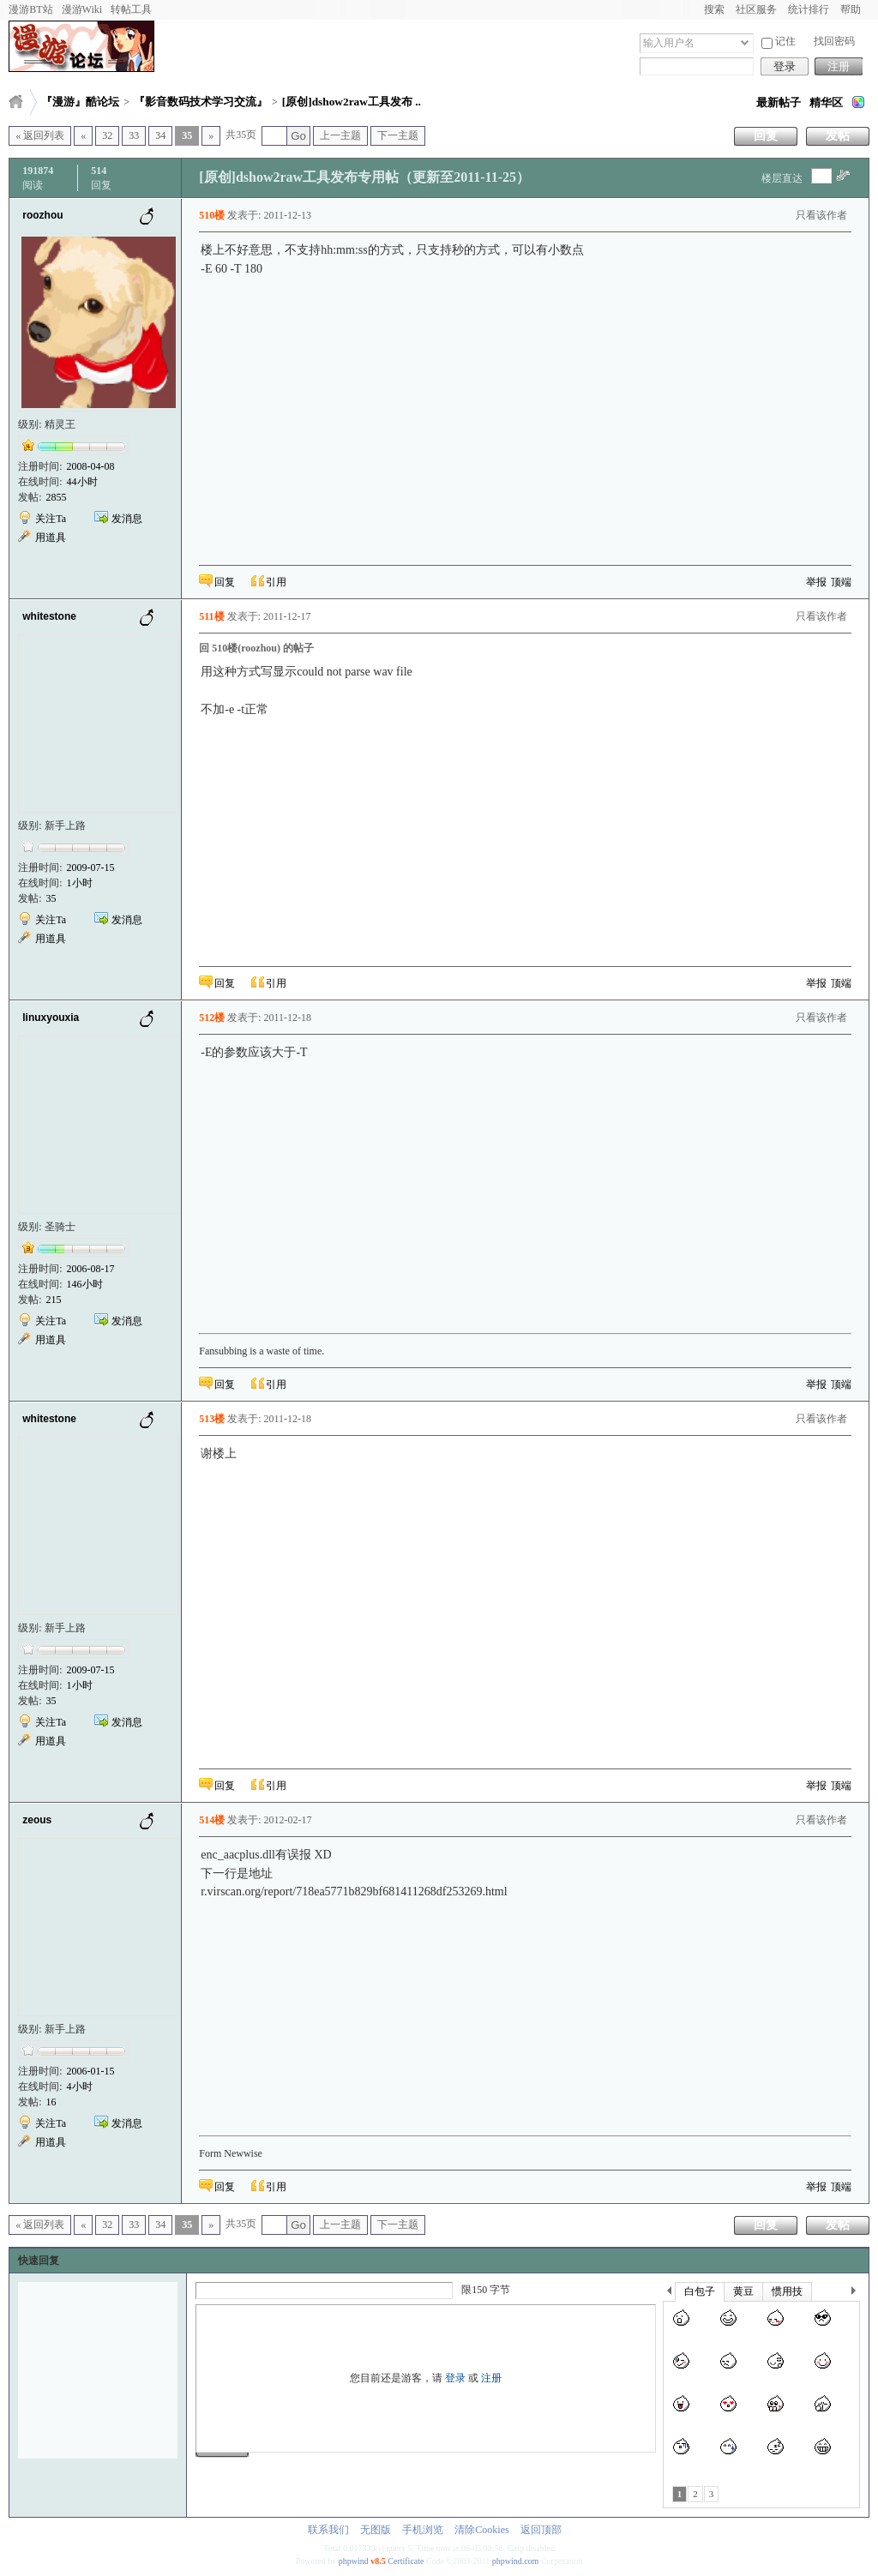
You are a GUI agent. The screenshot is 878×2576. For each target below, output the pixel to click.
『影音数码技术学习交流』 (201, 101)
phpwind (354, 2561)
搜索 (714, 9)
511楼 (211, 616)
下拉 (744, 42)
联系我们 (328, 2530)
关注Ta (50, 519)
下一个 (858, 2293)
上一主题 (340, 135)
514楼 (212, 1820)
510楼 (212, 215)
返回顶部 (541, 2530)
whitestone (49, 616)
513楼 (212, 1419)
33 (134, 135)
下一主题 (397, 135)
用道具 (50, 537)
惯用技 (787, 2291)
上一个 (669, 2293)
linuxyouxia (50, 1018)
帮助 (850, 9)
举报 (816, 582)
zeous (36, 1820)
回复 (766, 135)
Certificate (406, 2561)
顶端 (841, 582)
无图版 (375, 2530)
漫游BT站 (30, 9)
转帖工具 (131, 9)
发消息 (126, 519)
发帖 (838, 135)
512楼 (212, 1018)
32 (107, 135)
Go (298, 135)
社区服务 (756, 9)
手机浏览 (422, 2530)
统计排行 (808, 9)
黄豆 (743, 2291)
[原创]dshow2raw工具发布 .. (351, 101)
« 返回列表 (39, 135)
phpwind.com (515, 2561)
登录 (784, 66)
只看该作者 (821, 215)
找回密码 (834, 41)
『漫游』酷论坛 (80, 101)
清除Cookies (481, 2530)
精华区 (826, 102)
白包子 (699, 2291)
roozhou (42, 215)
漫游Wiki (82, 9)
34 (160, 135)
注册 (838, 66)
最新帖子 (778, 102)
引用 (276, 582)
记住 (778, 42)
